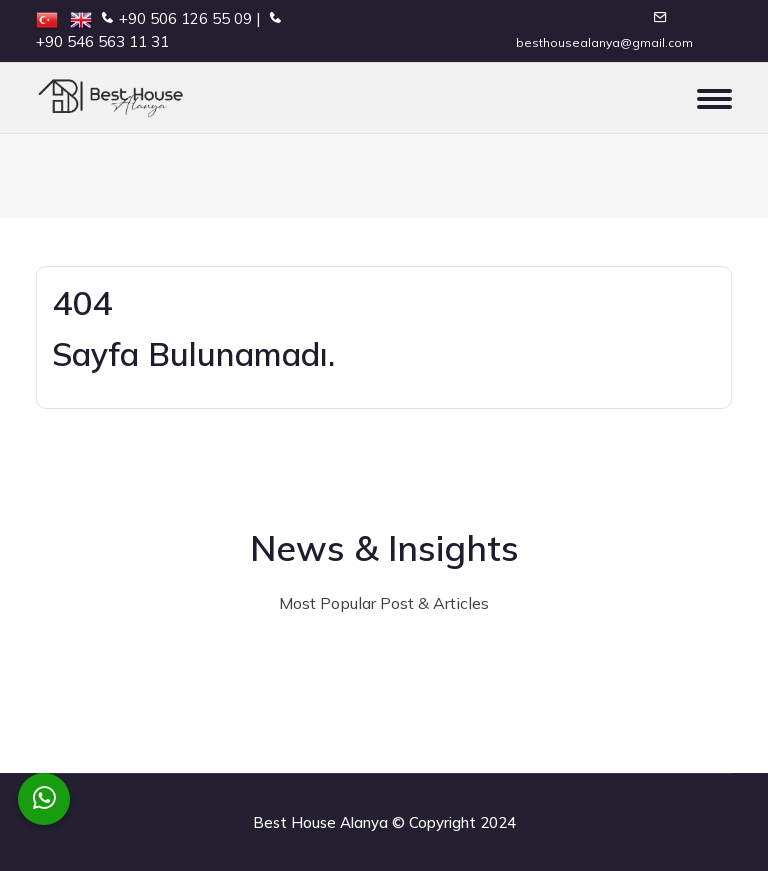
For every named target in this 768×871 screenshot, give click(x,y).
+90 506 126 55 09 (185, 18)
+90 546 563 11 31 (102, 41)
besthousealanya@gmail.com (604, 42)
